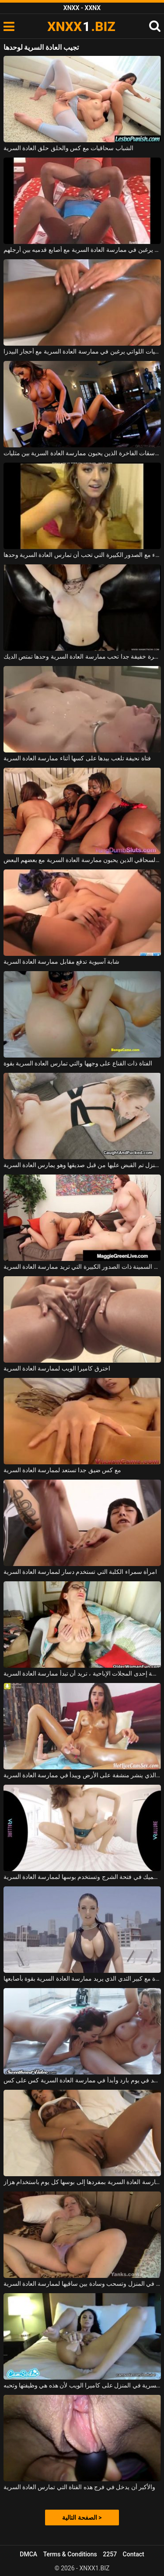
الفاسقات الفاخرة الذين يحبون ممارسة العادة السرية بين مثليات (82, 453)
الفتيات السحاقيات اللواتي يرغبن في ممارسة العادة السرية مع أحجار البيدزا (82, 351)
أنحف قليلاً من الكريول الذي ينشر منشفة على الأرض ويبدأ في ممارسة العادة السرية (82, 1775)
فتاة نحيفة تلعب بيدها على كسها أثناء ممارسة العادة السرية (77, 758)
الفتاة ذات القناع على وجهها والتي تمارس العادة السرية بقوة (77, 1063)
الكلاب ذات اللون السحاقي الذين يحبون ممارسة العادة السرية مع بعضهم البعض (82, 859)
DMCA (28, 2554)
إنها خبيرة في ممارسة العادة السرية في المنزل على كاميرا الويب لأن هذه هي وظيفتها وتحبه (82, 2385)
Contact (133, 2554)
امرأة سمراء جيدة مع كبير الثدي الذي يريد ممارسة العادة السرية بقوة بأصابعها (82, 1978)
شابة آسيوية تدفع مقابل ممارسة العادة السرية (61, 961)
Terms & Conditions (70, 2554)
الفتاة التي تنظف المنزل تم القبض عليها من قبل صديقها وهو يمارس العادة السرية (82, 1164)
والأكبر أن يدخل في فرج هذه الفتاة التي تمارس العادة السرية (79, 2486)
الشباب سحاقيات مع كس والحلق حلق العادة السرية (68, 147)
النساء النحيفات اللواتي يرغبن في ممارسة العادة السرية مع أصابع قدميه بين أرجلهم (82, 249)
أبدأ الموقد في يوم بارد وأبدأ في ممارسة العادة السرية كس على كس (82, 2080)
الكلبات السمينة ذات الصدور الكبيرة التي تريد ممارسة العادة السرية (82, 1266)
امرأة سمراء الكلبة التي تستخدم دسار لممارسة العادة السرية (80, 1571)
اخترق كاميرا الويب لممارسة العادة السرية (56, 1368)
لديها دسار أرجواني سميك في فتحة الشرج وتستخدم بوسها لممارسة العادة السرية (82, 1876)
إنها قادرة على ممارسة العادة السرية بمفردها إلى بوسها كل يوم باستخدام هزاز (82, 2181)
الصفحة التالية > (81, 2517)
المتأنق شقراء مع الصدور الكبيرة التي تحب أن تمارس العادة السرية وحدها (82, 554)
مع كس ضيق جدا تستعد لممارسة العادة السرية (62, 1470)
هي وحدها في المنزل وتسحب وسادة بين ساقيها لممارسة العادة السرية (82, 2283)
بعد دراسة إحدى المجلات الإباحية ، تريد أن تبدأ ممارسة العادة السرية (82, 1673)
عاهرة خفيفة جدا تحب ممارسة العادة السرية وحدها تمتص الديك (82, 656)
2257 (110, 2554)
